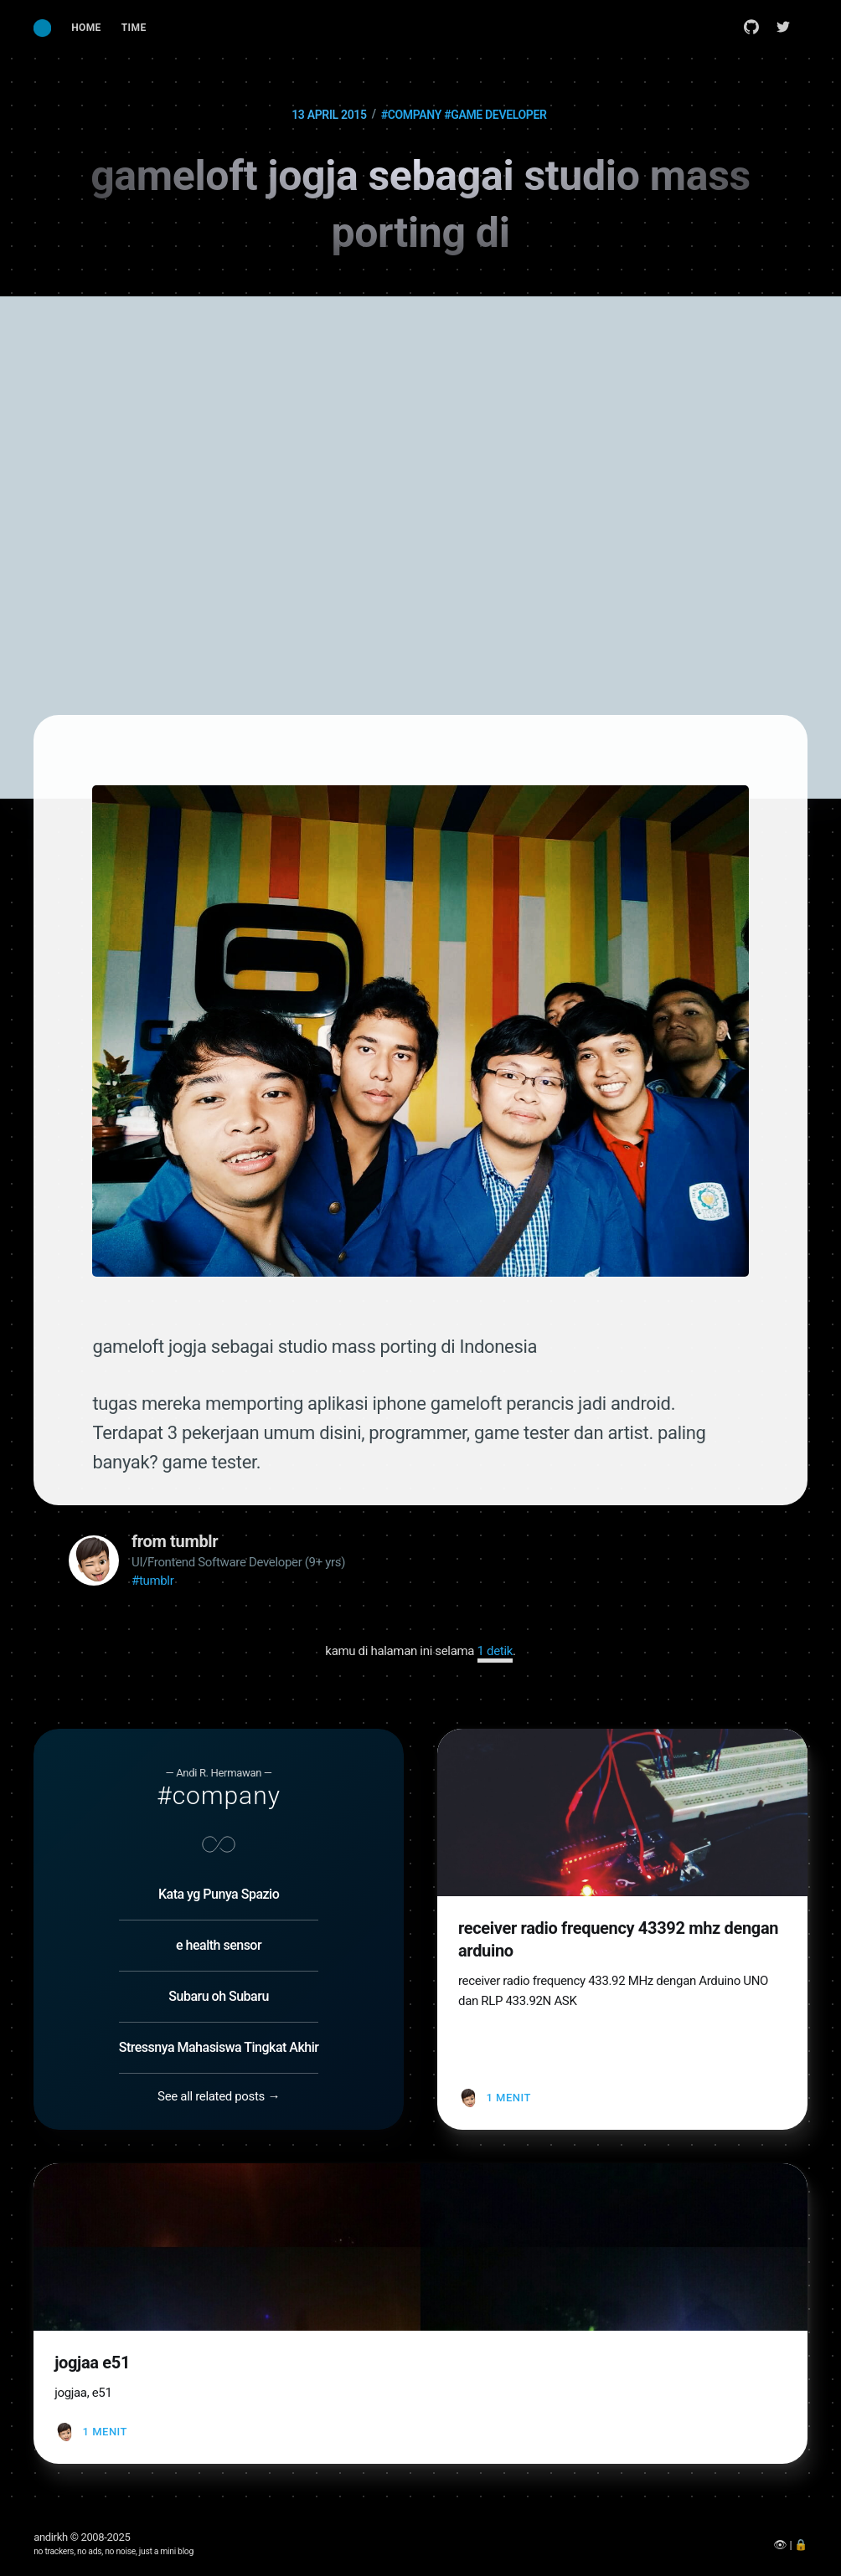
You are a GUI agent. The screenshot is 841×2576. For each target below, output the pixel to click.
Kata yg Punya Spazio (218, 1894)
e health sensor (218, 1945)
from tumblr (175, 1541)
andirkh (51, 2537)
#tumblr (152, 1580)
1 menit (508, 2097)
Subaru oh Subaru (218, 1996)
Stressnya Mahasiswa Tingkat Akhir (219, 2047)
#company (411, 114)
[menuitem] (86, 28)
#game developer (495, 114)
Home (86, 27)
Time (134, 27)
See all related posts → (218, 2096)
